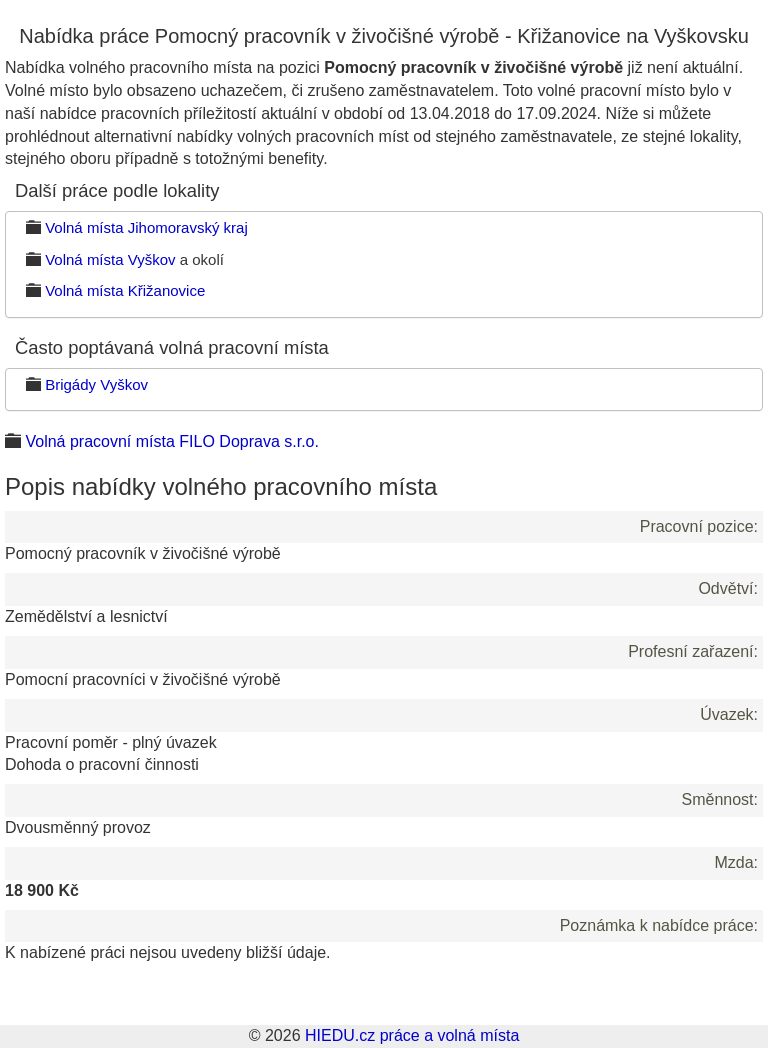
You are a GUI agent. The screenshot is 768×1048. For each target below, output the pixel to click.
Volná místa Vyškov (110, 259)
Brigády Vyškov (96, 384)
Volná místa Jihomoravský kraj (146, 227)
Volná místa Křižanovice (125, 290)
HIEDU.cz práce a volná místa (412, 1035)
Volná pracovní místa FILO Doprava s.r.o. (171, 441)
